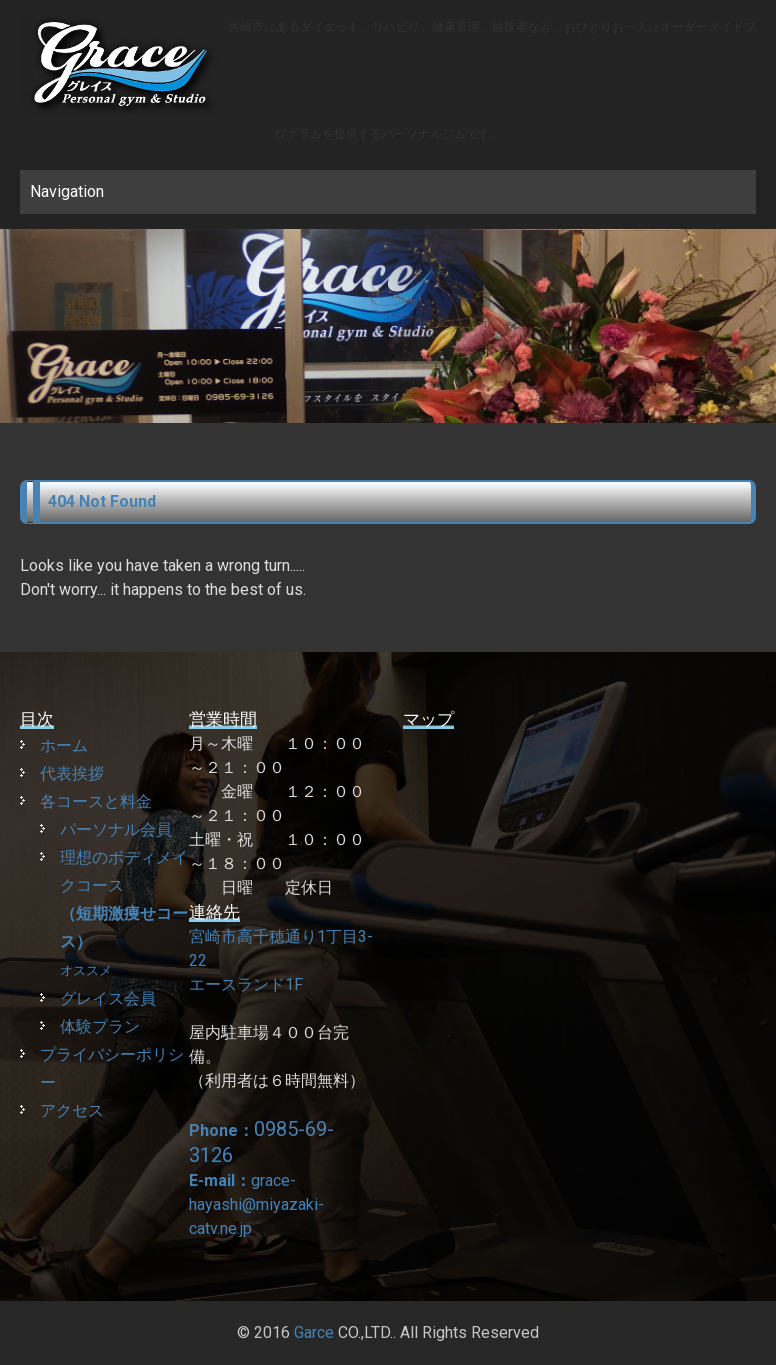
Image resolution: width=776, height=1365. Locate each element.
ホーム (64, 745)
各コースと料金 (96, 801)
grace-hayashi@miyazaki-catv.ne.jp (256, 1204)
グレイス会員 (108, 998)
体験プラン (100, 1026)
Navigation (67, 191)
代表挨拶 (72, 773)
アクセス (72, 1110)
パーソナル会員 (116, 829)
